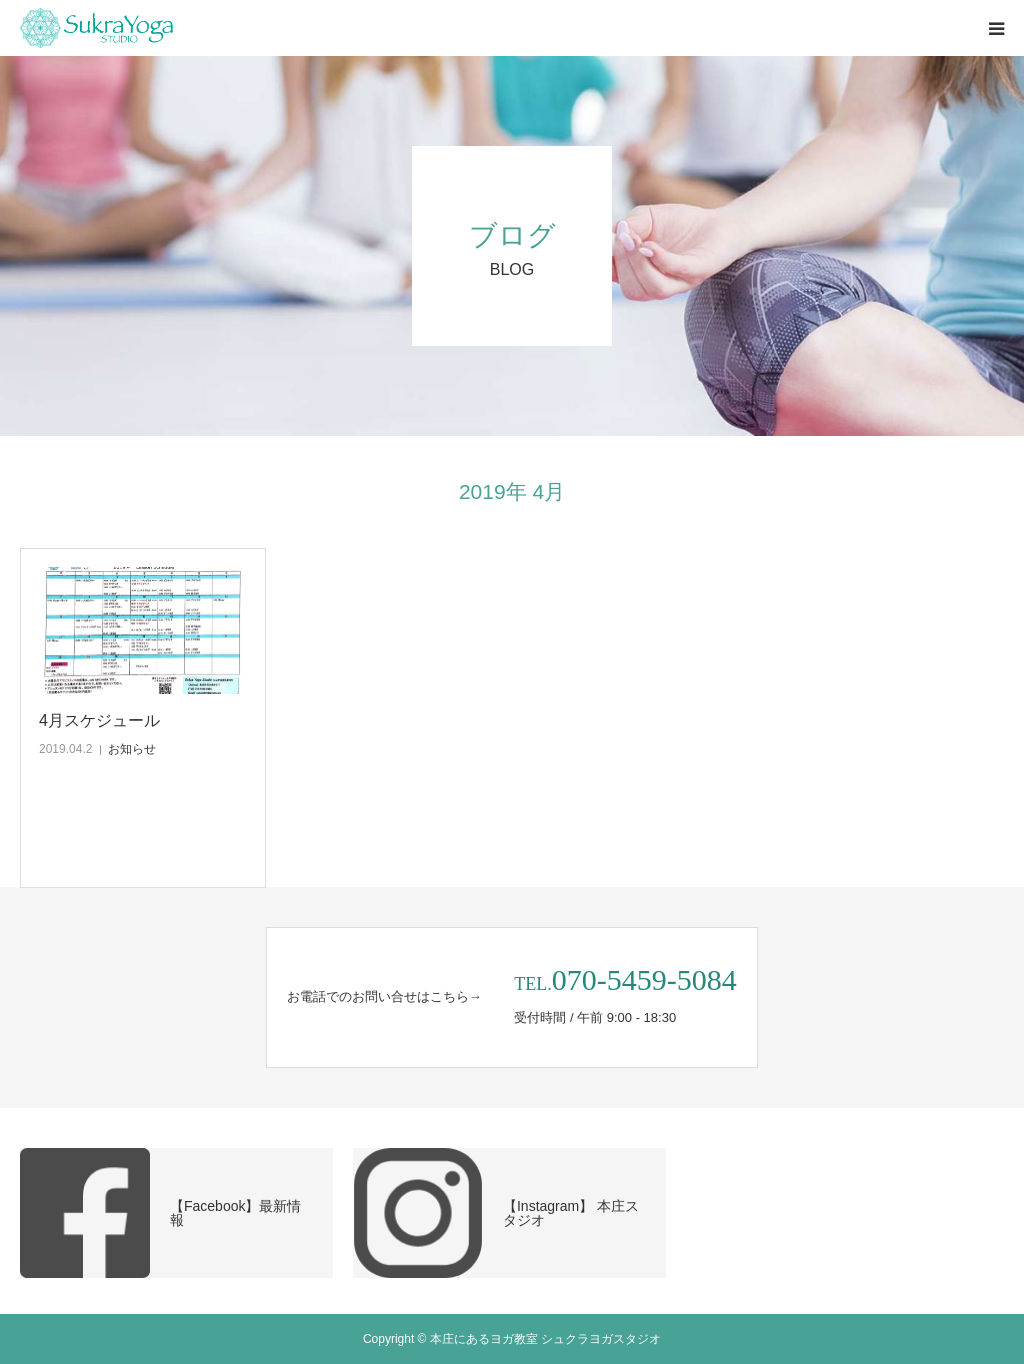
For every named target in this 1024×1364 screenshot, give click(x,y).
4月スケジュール (99, 720)
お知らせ (132, 749)
